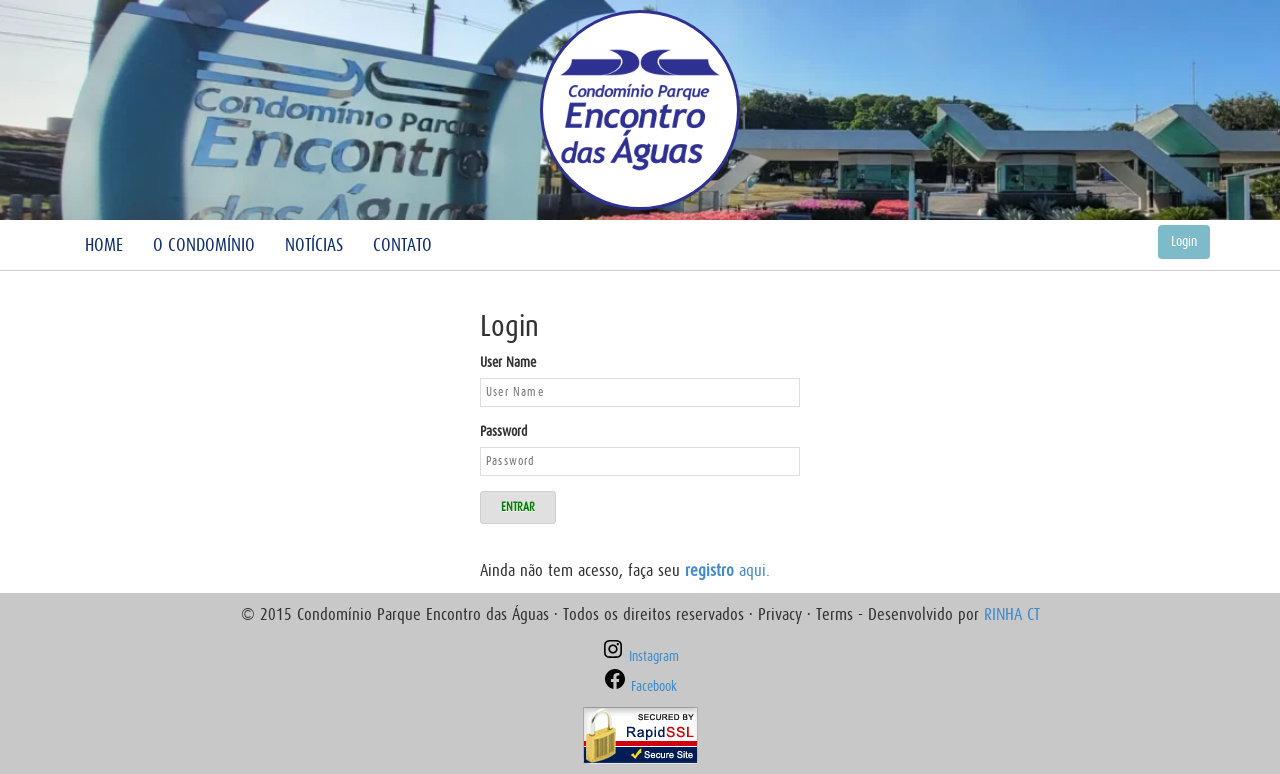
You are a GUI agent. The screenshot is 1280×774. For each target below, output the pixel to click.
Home (104, 245)
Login (1184, 241)
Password (503, 431)
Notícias (314, 245)
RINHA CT (1012, 614)
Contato (402, 245)
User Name (508, 362)
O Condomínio (204, 245)
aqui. (727, 570)
